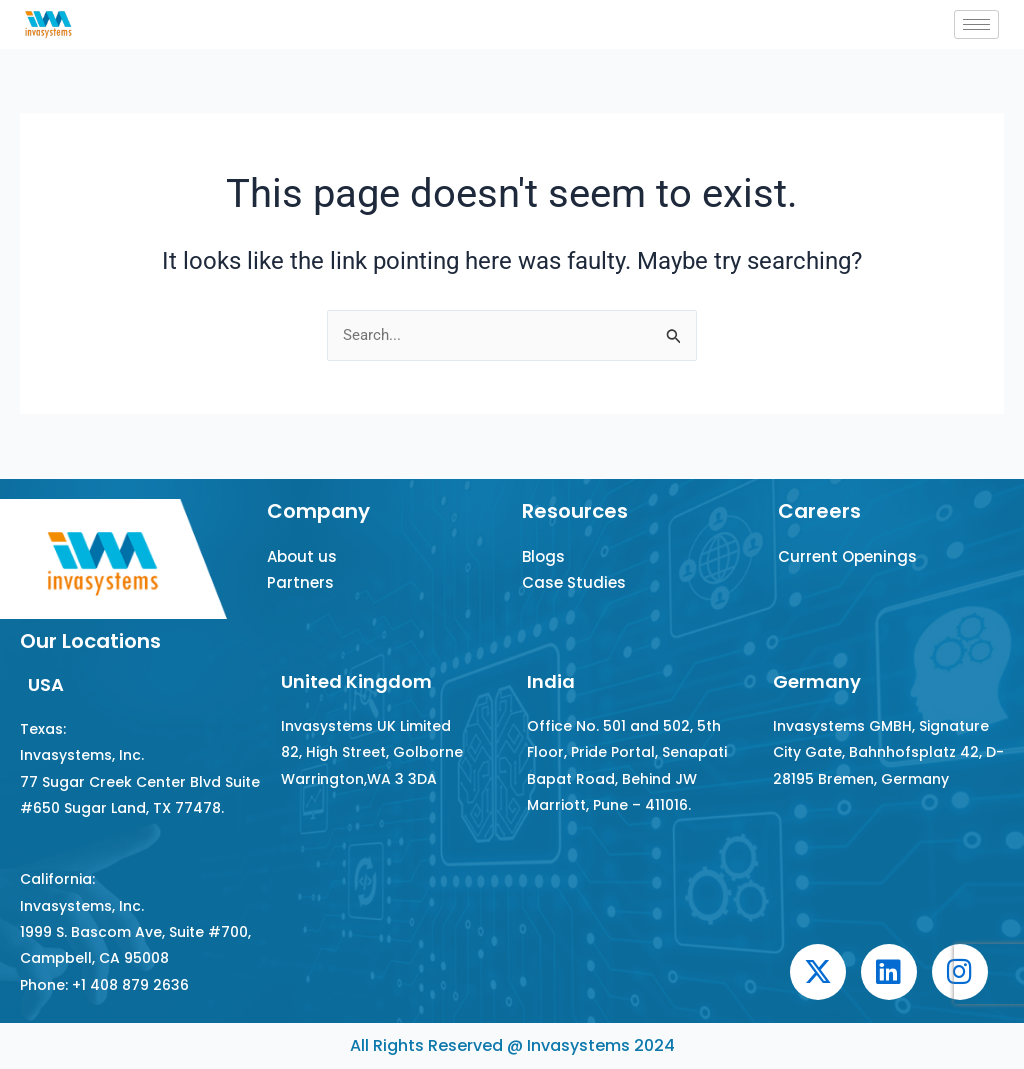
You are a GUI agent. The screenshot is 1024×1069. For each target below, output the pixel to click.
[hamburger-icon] (976, 24)
